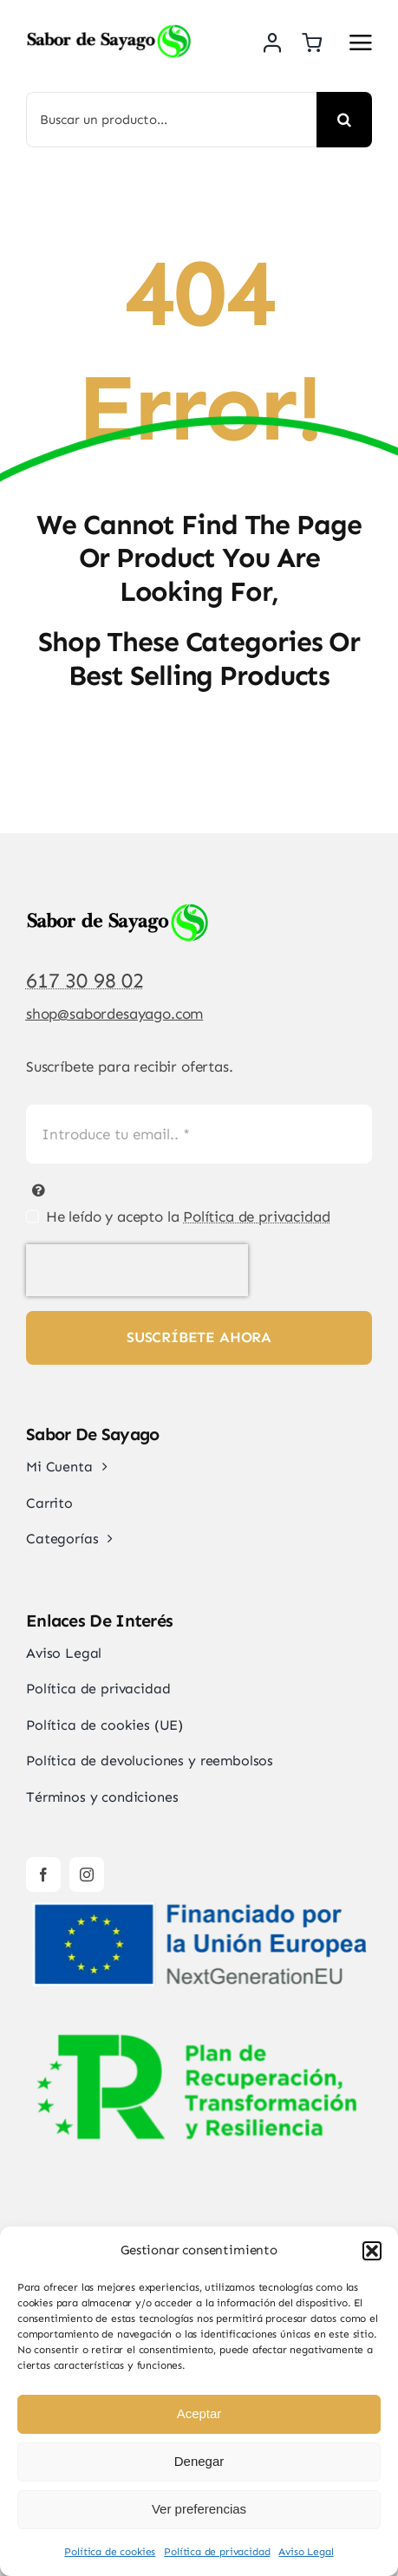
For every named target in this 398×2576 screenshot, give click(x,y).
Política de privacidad (217, 2552)
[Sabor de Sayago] (108, 30)
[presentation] (137, 1270)
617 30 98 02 (85, 980)
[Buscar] (344, 119)
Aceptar (199, 2413)
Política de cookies (109, 2552)
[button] (372, 2251)
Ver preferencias (199, 2508)
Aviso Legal (305, 2552)
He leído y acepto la (188, 1216)
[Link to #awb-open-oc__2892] (360, 42)
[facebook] (43, 1874)
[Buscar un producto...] (171, 119)
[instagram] (86, 1874)
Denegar (199, 2461)
